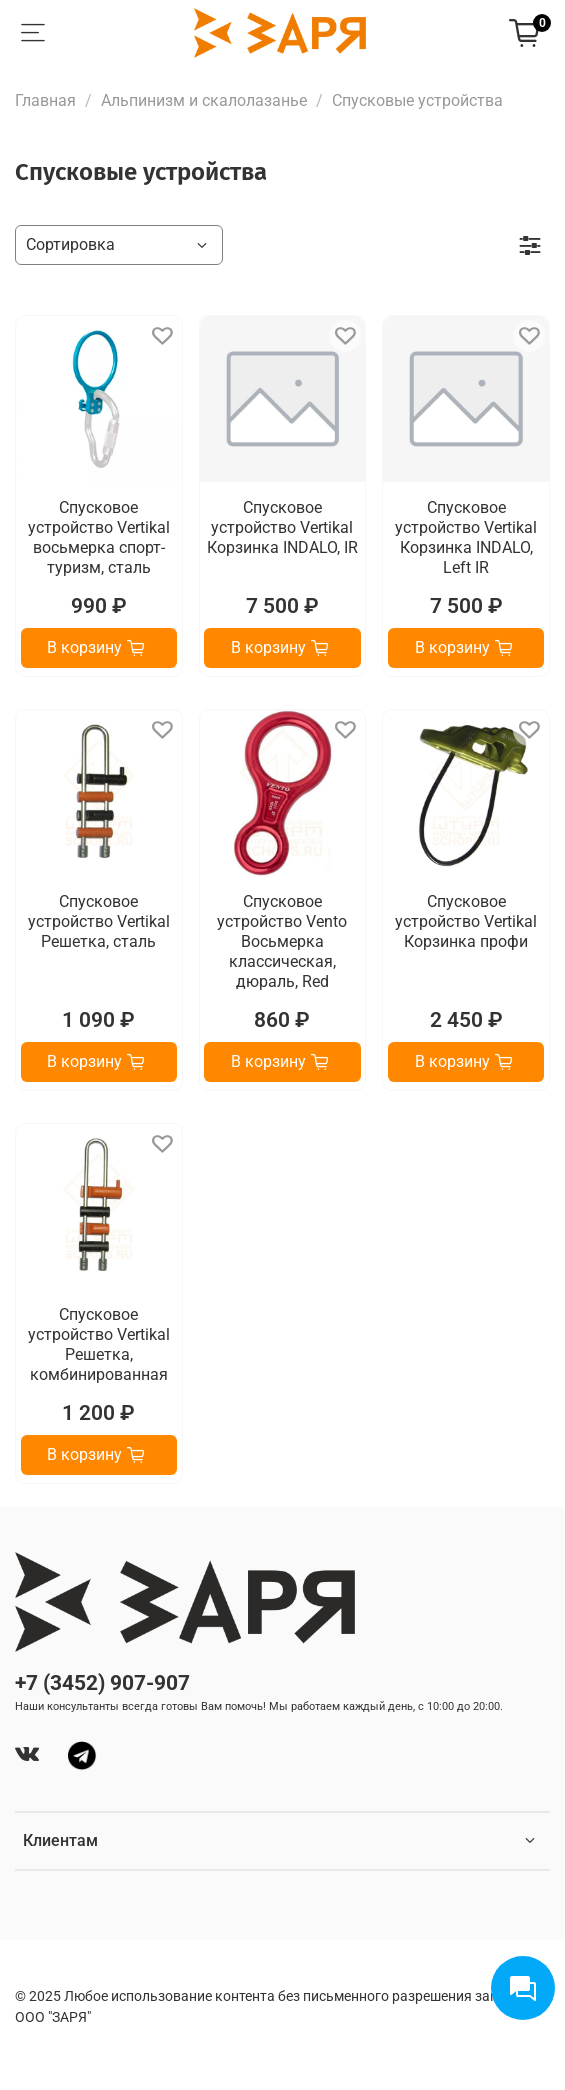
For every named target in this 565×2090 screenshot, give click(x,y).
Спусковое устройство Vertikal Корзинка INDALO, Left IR (466, 537)
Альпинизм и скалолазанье (204, 100)
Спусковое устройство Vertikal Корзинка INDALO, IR (282, 527)
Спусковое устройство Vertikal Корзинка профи (466, 921)
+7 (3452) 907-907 (102, 1683)
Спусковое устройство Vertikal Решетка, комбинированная (99, 1344)
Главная (45, 100)
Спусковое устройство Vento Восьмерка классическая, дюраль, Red (282, 941)
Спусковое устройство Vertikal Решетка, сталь (99, 921)
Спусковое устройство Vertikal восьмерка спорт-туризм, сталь (99, 537)
